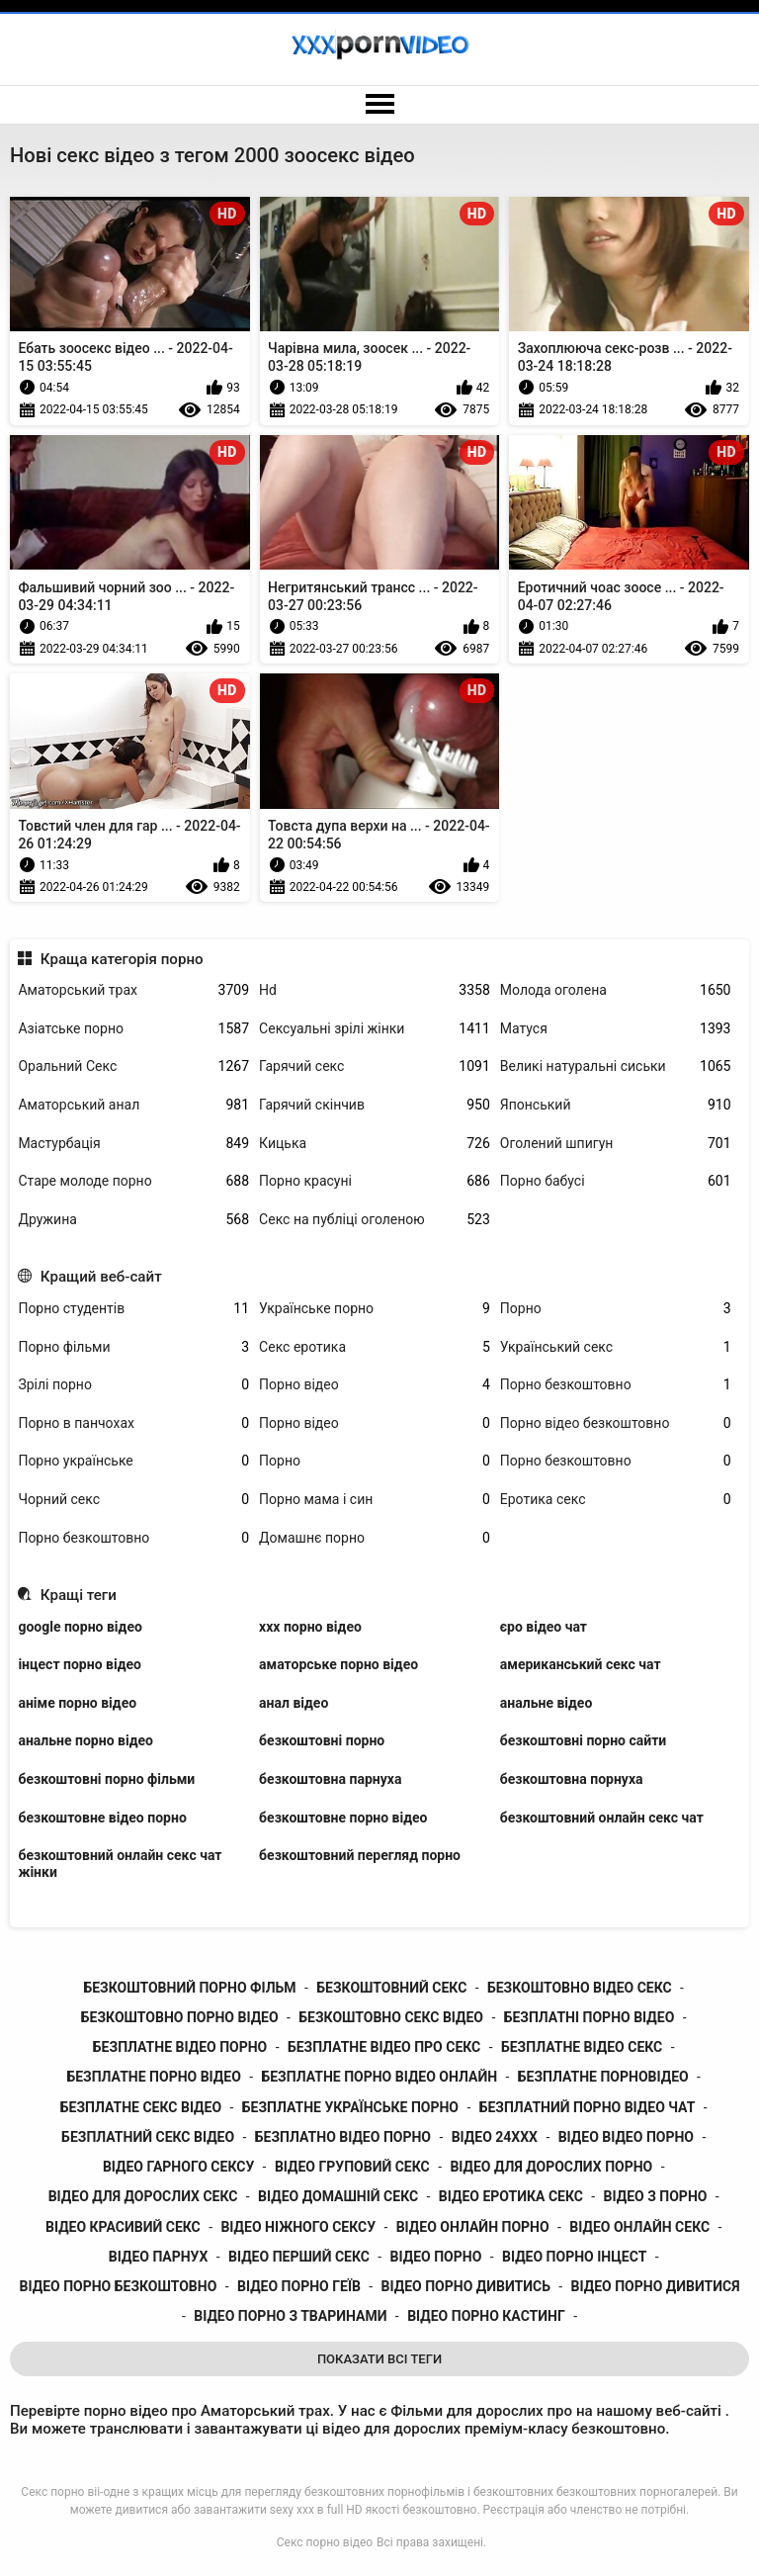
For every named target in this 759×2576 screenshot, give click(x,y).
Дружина (133, 1219)
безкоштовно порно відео (180, 2017)
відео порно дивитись (465, 2286)
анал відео (293, 1703)
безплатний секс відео (147, 2137)
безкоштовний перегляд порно (360, 1855)
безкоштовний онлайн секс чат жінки (119, 1863)
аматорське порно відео (338, 1664)
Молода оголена (615, 990)
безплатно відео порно (343, 2137)
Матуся (615, 1029)
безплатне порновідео (603, 2077)
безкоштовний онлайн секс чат (602, 1817)
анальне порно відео (85, 1740)
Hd (374, 990)
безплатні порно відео (589, 2017)
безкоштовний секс (391, 1988)
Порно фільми (133, 1347)
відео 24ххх (495, 2137)
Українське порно (374, 1308)
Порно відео (374, 1385)
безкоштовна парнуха (330, 1779)
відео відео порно (626, 2137)
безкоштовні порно (321, 1740)
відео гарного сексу (178, 2167)
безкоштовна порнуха (571, 1779)
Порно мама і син (374, 1499)
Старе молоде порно (133, 1181)
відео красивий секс (123, 2227)
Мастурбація (133, 1143)
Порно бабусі (615, 1181)
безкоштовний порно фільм (189, 1988)
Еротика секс (615, 1499)
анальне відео (546, 1703)
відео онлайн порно (472, 2227)
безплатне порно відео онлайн (379, 2077)
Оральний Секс (133, 1066)
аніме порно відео (77, 1703)
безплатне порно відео (153, 2077)
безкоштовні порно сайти (583, 1740)
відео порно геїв (299, 2286)
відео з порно (656, 2196)
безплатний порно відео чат (587, 2107)
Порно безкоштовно (615, 1385)
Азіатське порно (133, 1029)
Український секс (615, 1347)
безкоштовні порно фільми (106, 1779)
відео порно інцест (574, 2257)
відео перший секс (299, 2257)
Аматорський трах (133, 990)
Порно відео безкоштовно (615, 1423)
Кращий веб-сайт (101, 1277)
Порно (615, 1308)
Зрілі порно (133, 1385)
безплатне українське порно (350, 2107)
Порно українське (133, 1461)
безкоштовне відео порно (102, 1817)
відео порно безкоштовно (118, 2286)
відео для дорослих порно (551, 2167)
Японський (615, 1105)
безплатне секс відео (140, 2107)
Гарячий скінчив (374, 1105)
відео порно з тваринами (290, 2316)
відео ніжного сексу (298, 2227)
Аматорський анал (133, 1105)
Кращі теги (79, 1595)
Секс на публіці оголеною (374, 1219)
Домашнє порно (374, 1538)
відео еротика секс (511, 2196)
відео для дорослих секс (143, 2196)
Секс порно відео (325, 2542)
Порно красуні (374, 1181)
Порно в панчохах (133, 1423)
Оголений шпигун (615, 1143)
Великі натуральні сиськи (615, 1066)
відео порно (436, 2257)
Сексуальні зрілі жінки (374, 1029)
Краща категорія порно (122, 959)
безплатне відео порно (180, 2047)
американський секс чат (580, 1664)
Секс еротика (374, 1347)
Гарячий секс (374, 1066)
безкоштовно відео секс (579, 1988)
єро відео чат (543, 1627)
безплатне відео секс (581, 2047)
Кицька (374, 1143)
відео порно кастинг (486, 2316)
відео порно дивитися (655, 2286)
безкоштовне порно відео (343, 1817)
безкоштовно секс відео (390, 2017)
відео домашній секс (338, 2196)
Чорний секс (133, 1499)
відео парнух (159, 2257)
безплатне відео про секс (384, 2047)
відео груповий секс (352, 2167)
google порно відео (79, 1627)
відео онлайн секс (639, 2227)
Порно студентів (133, 1308)
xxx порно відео (310, 1627)
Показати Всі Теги (379, 2359)
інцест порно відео (79, 1664)
